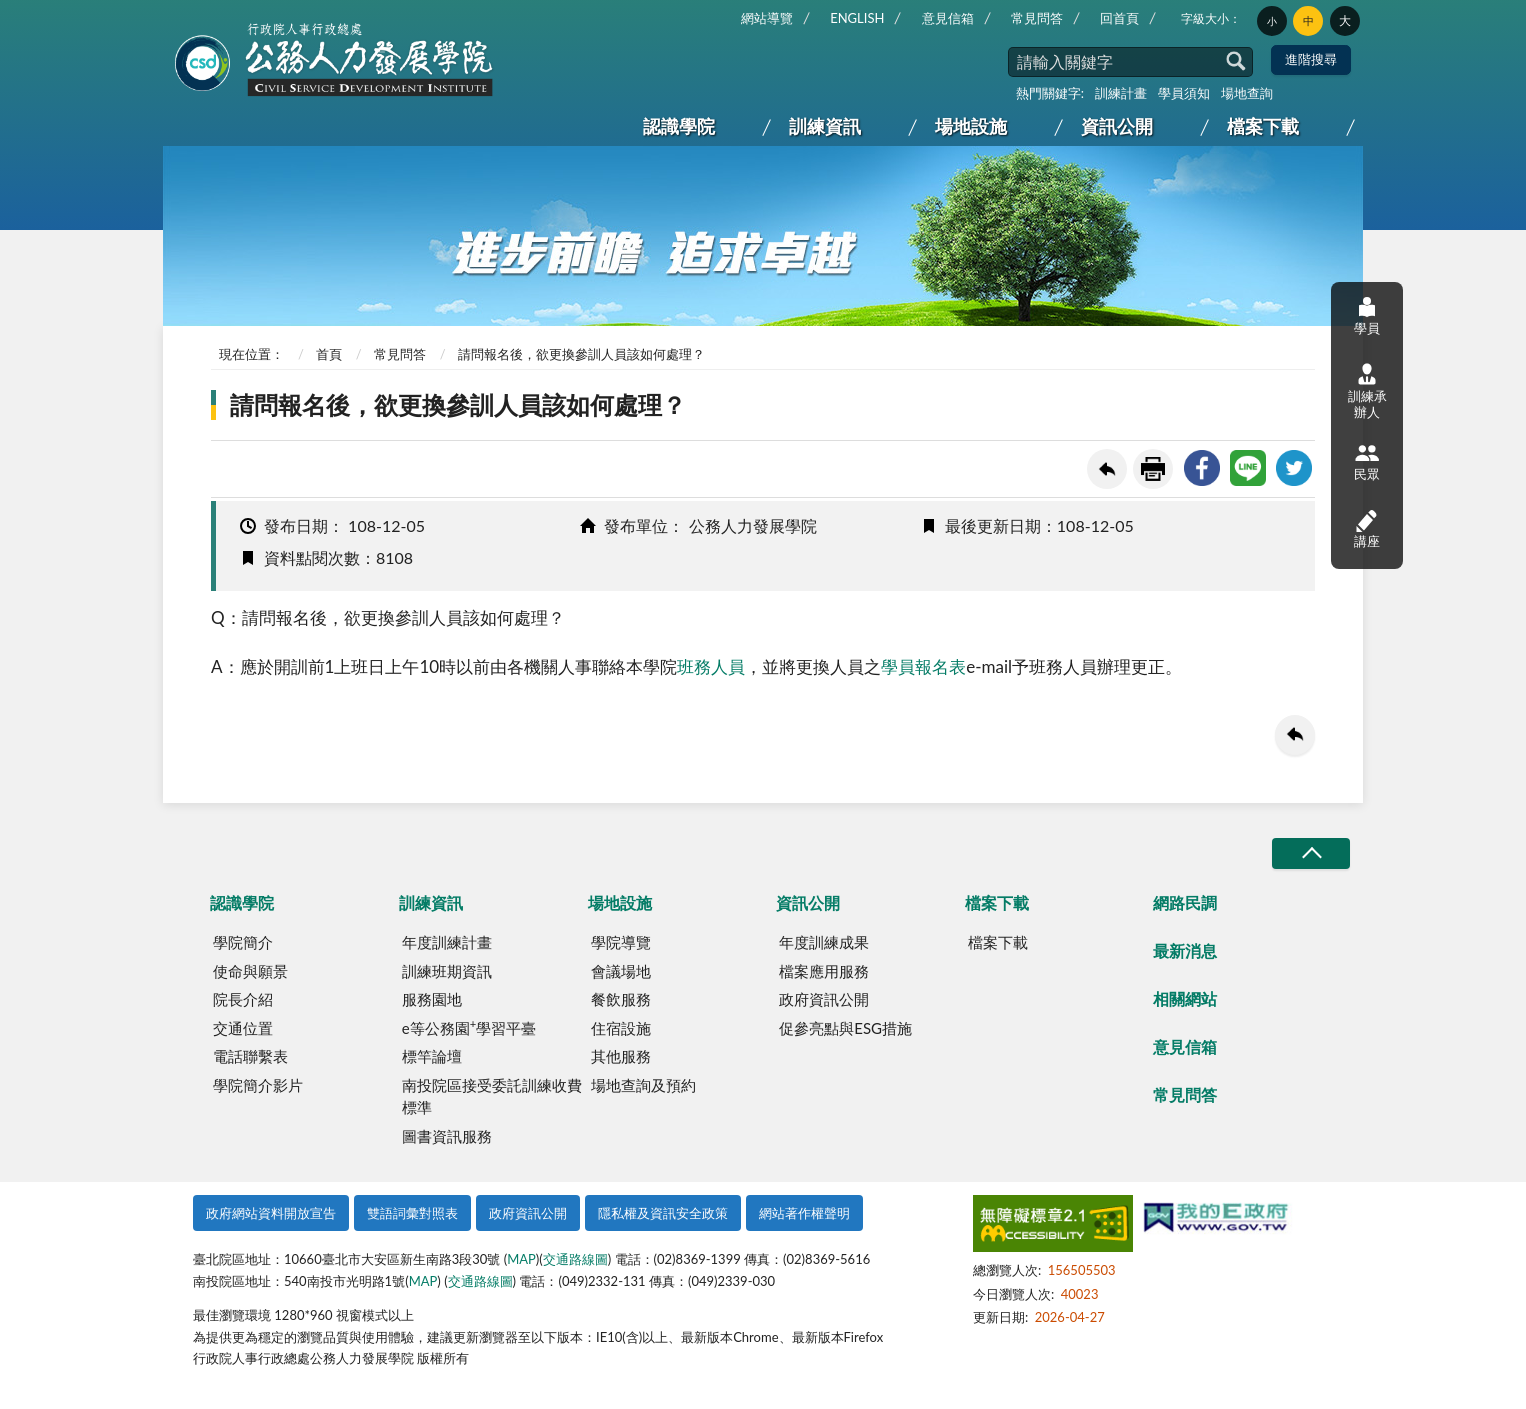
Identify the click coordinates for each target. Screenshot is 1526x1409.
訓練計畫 (1121, 93)
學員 (1367, 315)
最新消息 (1185, 950)
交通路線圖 (575, 1259)
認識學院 (679, 126)
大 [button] (1345, 20)
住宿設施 (621, 1028)
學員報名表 (923, 666)
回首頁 (1119, 18)
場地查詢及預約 (643, 1085)
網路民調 (1185, 902)
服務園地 (432, 999)
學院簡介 (243, 942)
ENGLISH (857, 18)
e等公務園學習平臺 (469, 1027)
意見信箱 (948, 18)
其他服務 (621, 1056)
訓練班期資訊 (447, 971)
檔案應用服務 (824, 971)
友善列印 (1153, 469)
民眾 (1367, 461)
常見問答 (1037, 18)
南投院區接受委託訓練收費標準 (492, 1096)
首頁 (329, 354)
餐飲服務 (621, 999)
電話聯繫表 (250, 1056)
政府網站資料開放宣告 (271, 1213)
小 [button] (1272, 21)
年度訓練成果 (824, 942)
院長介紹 (243, 999)
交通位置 (243, 1028)
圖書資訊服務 (447, 1136)
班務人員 (711, 666)
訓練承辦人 (1367, 391)
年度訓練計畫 (447, 942)
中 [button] (1308, 21)
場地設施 (971, 126)
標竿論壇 (432, 1056)
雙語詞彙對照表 (412, 1213)
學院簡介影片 (258, 1085)
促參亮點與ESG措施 (845, 1028)
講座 (1367, 528)
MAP (521, 1259)
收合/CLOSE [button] (1311, 853)
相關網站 (1185, 998)
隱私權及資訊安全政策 (663, 1213)
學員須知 (1184, 93)
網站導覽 (767, 18)
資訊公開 (1117, 126)
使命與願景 (250, 971)
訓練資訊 (825, 126)
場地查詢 (1247, 93)
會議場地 (621, 971)
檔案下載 (1263, 126)
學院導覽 (621, 942)
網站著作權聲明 (804, 1213)
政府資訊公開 (824, 999)
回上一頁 (1107, 469)
